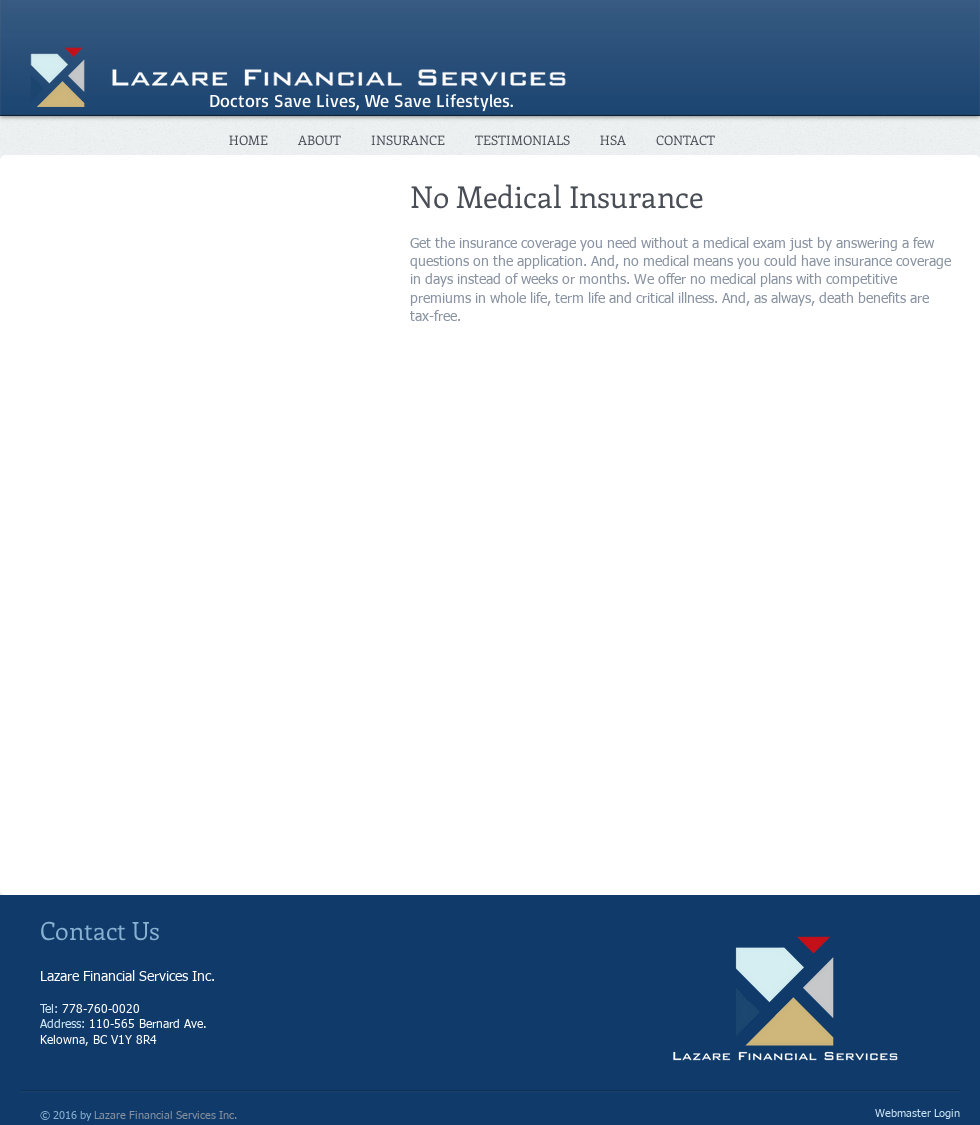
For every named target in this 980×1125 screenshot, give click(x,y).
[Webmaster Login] (917, 1115)
